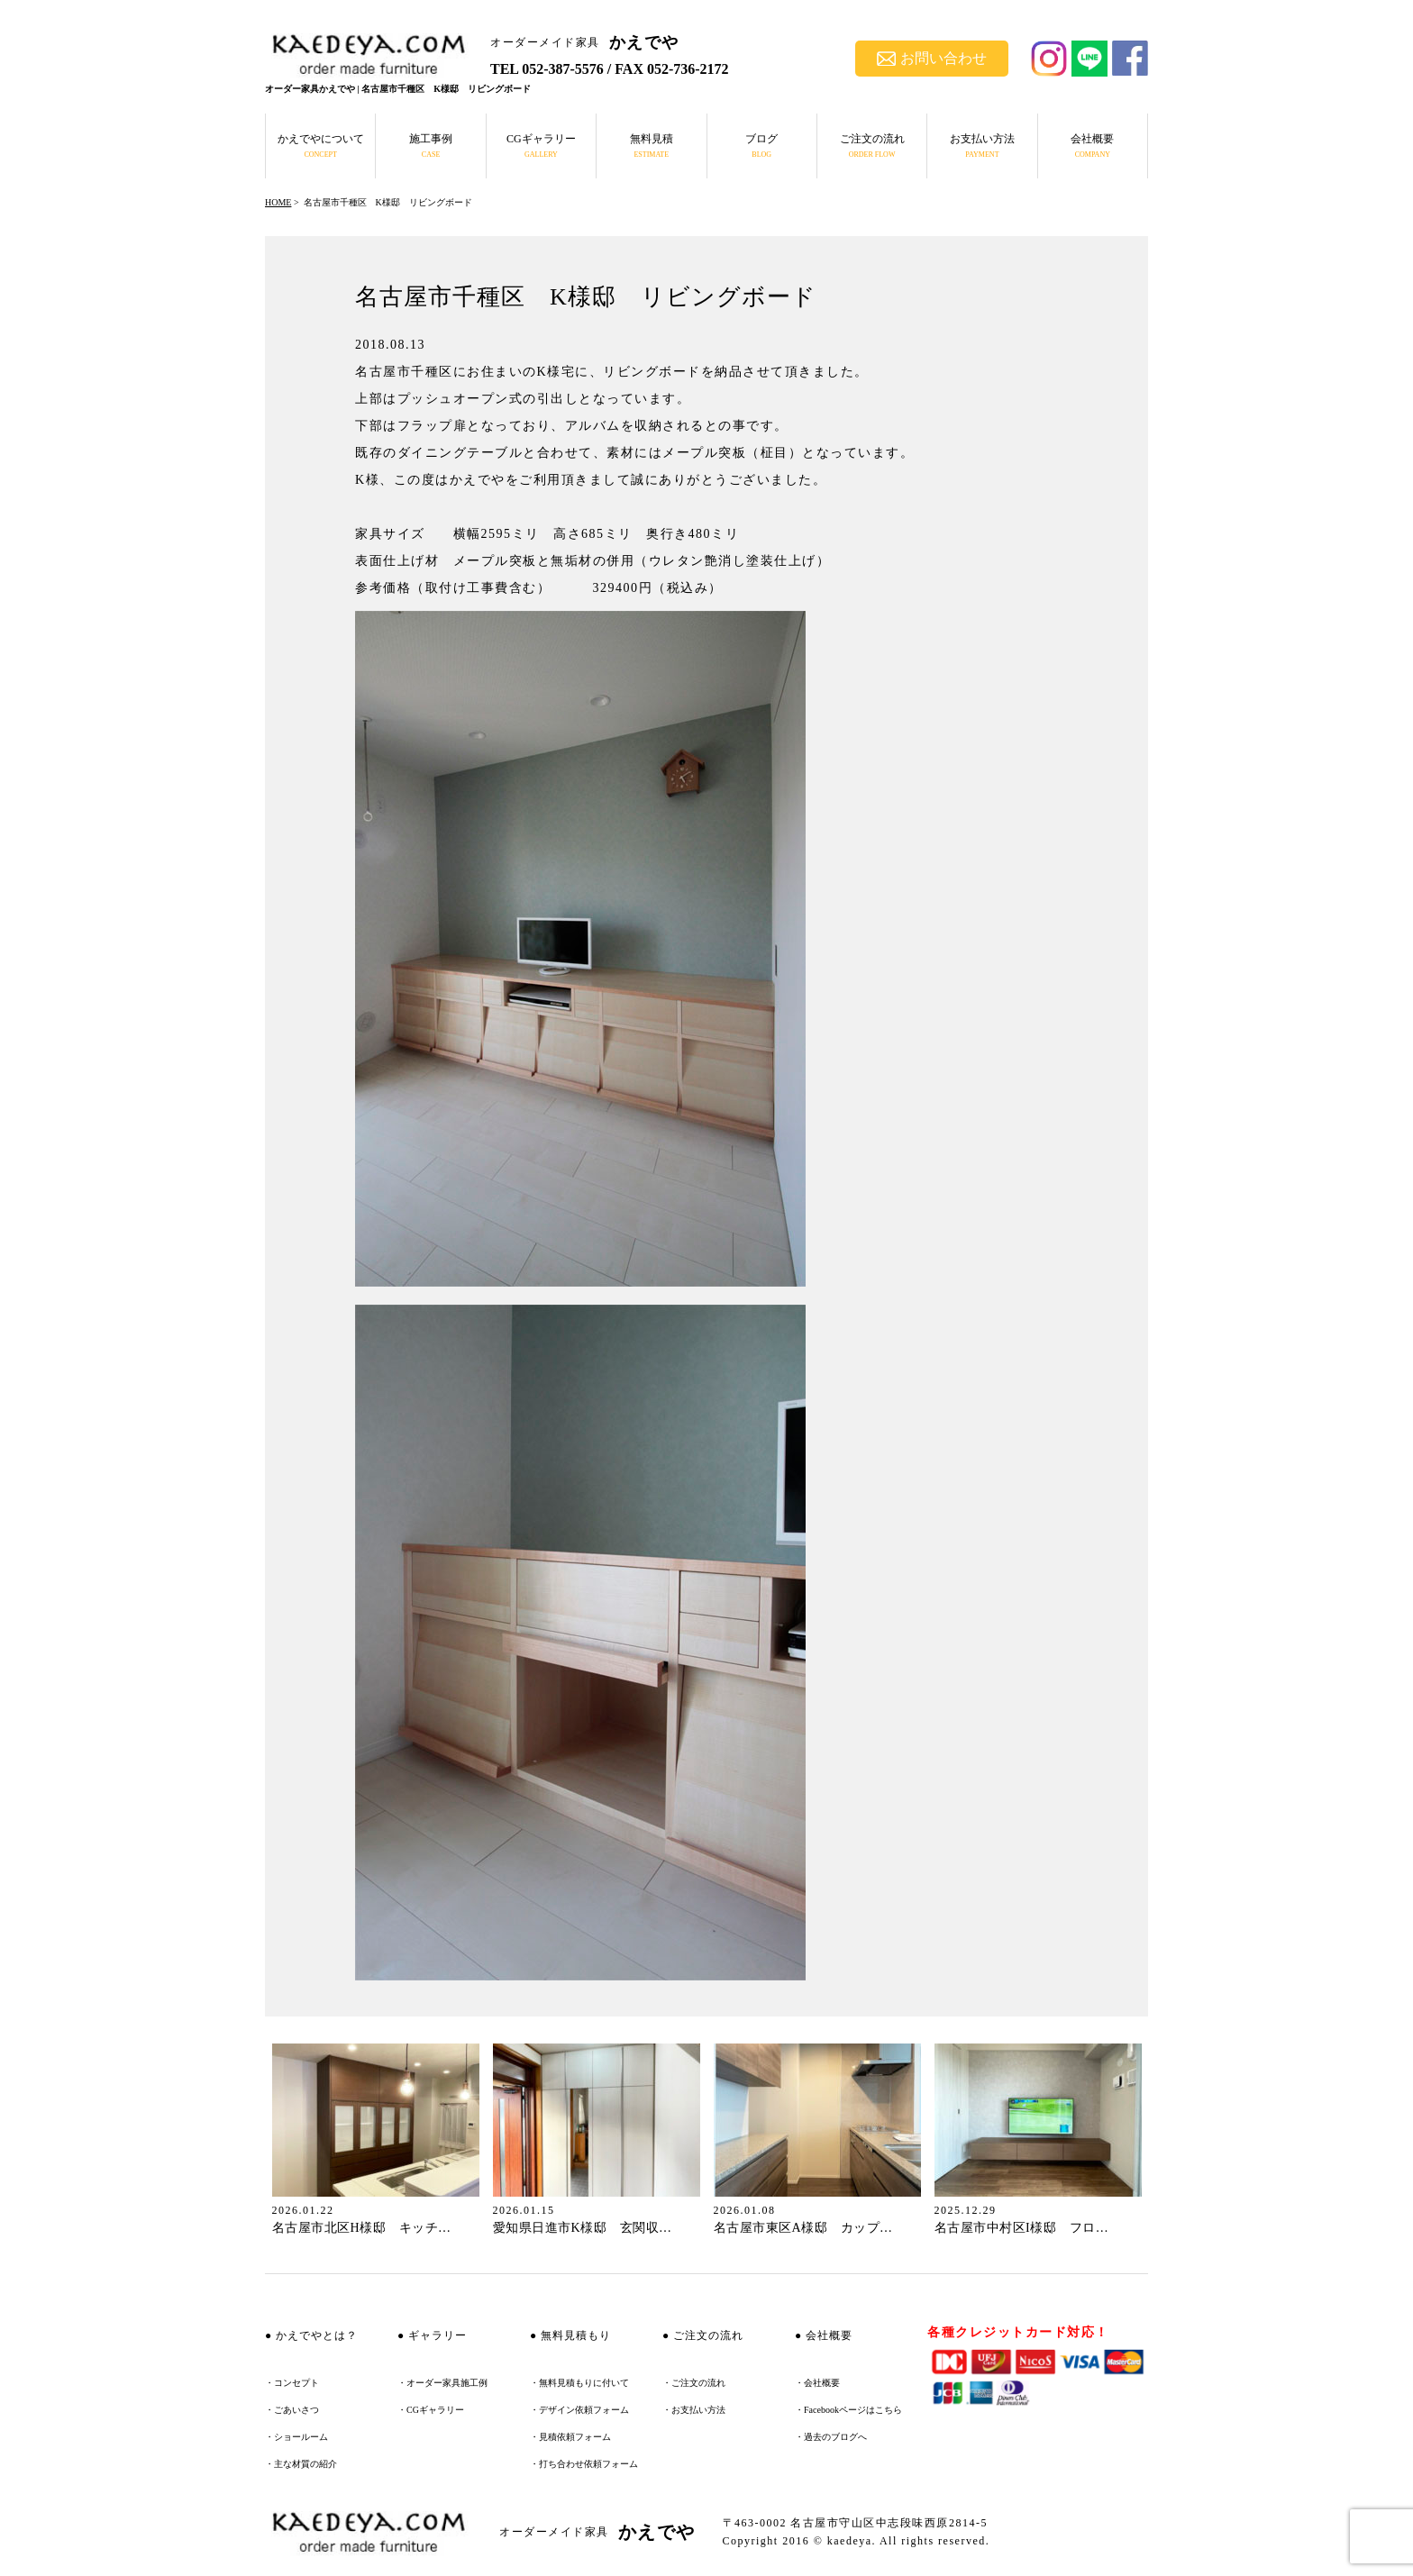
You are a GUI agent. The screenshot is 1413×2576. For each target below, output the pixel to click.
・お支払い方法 (693, 2410)
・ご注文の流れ (693, 2383)
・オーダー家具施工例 (442, 2383)
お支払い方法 (982, 145)
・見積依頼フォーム (570, 2437)
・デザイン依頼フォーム (579, 2410)
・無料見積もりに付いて (579, 2383)
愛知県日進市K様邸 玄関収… (582, 2228)
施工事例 (430, 145)
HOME (278, 202)
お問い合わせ (932, 58)
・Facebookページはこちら (848, 2410)
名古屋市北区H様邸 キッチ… (361, 2228)
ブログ (761, 145)
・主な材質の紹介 (301, 2464)
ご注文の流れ (872, 145)
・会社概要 (817, 2383)
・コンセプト (292, 2383)
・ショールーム (296, 2437)
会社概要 (1092, 145)
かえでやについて (321, 145)
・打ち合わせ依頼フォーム (584, 2464)
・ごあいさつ (292, 2410)
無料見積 (651, 145)
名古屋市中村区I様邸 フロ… (1021, 2228)
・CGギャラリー (430, 2410)
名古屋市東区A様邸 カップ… (803, 2228)
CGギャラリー (541, 145)
